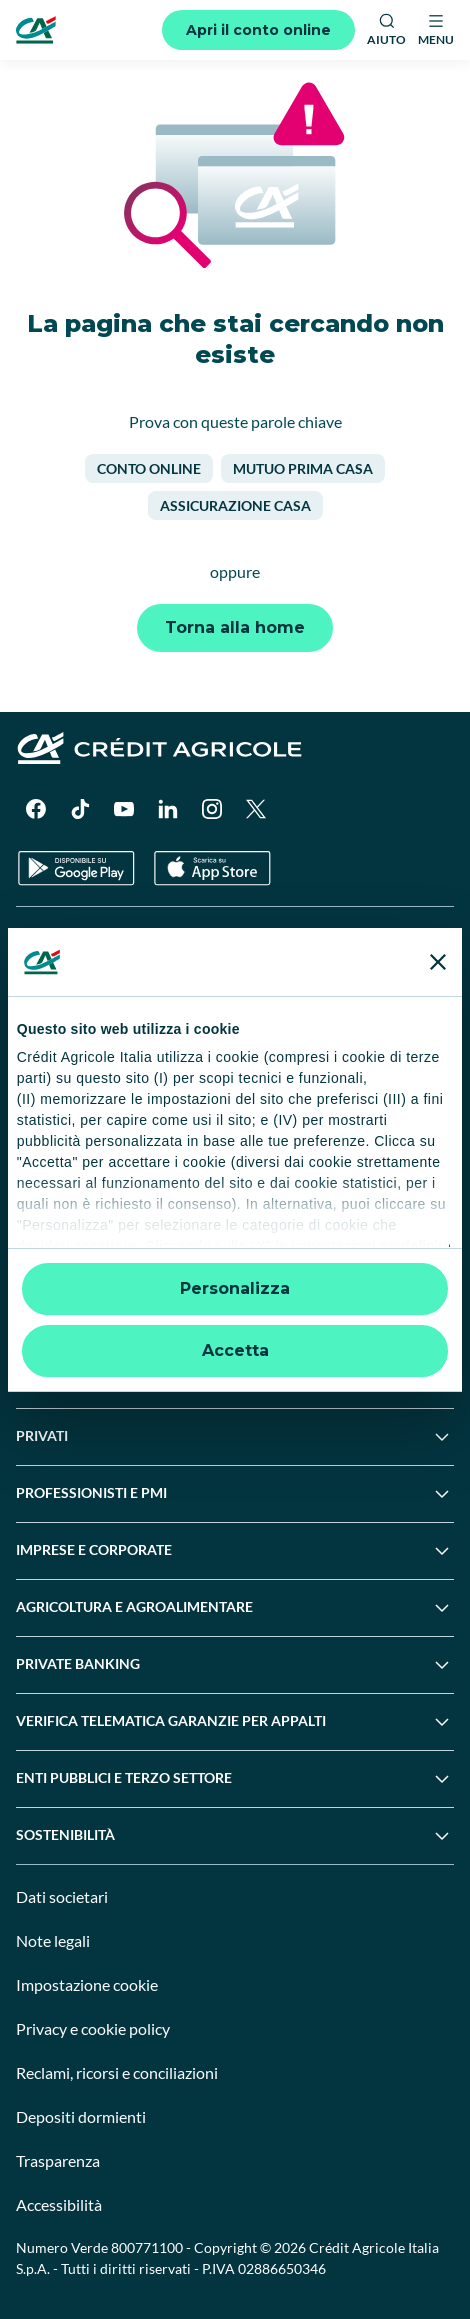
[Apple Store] (212, 868)
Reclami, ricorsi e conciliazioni (117, 2072)
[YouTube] (124, 809)
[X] (256, 809)
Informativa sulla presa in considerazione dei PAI (167, 1381)
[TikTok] (80, 809)
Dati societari (62, 1896)
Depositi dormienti (81, 2116)
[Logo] (36, 30)
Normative (49, 1233)
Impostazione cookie (87, 1984)
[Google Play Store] (76, 868)
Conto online (149, 468)
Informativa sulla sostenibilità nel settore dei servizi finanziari (206, 1344)
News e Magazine (70, 1159)
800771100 (147, 2247)
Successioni (52, 1085)
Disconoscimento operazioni (105, 1270)
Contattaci (48, 1011)
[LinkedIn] (168, 809)
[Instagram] (212, 809)
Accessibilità (59, 2204)
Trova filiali (50, 974)
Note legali (53, 1940)
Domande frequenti (76, 1048)
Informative (52, 1307)
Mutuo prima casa (303, 468)
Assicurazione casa (235, 505)
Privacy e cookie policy (93, 2028)
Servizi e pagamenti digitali (99, 1122)
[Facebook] (36, 809)
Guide (34, 1196)
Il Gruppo (45, 937)
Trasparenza (58, 2160)
